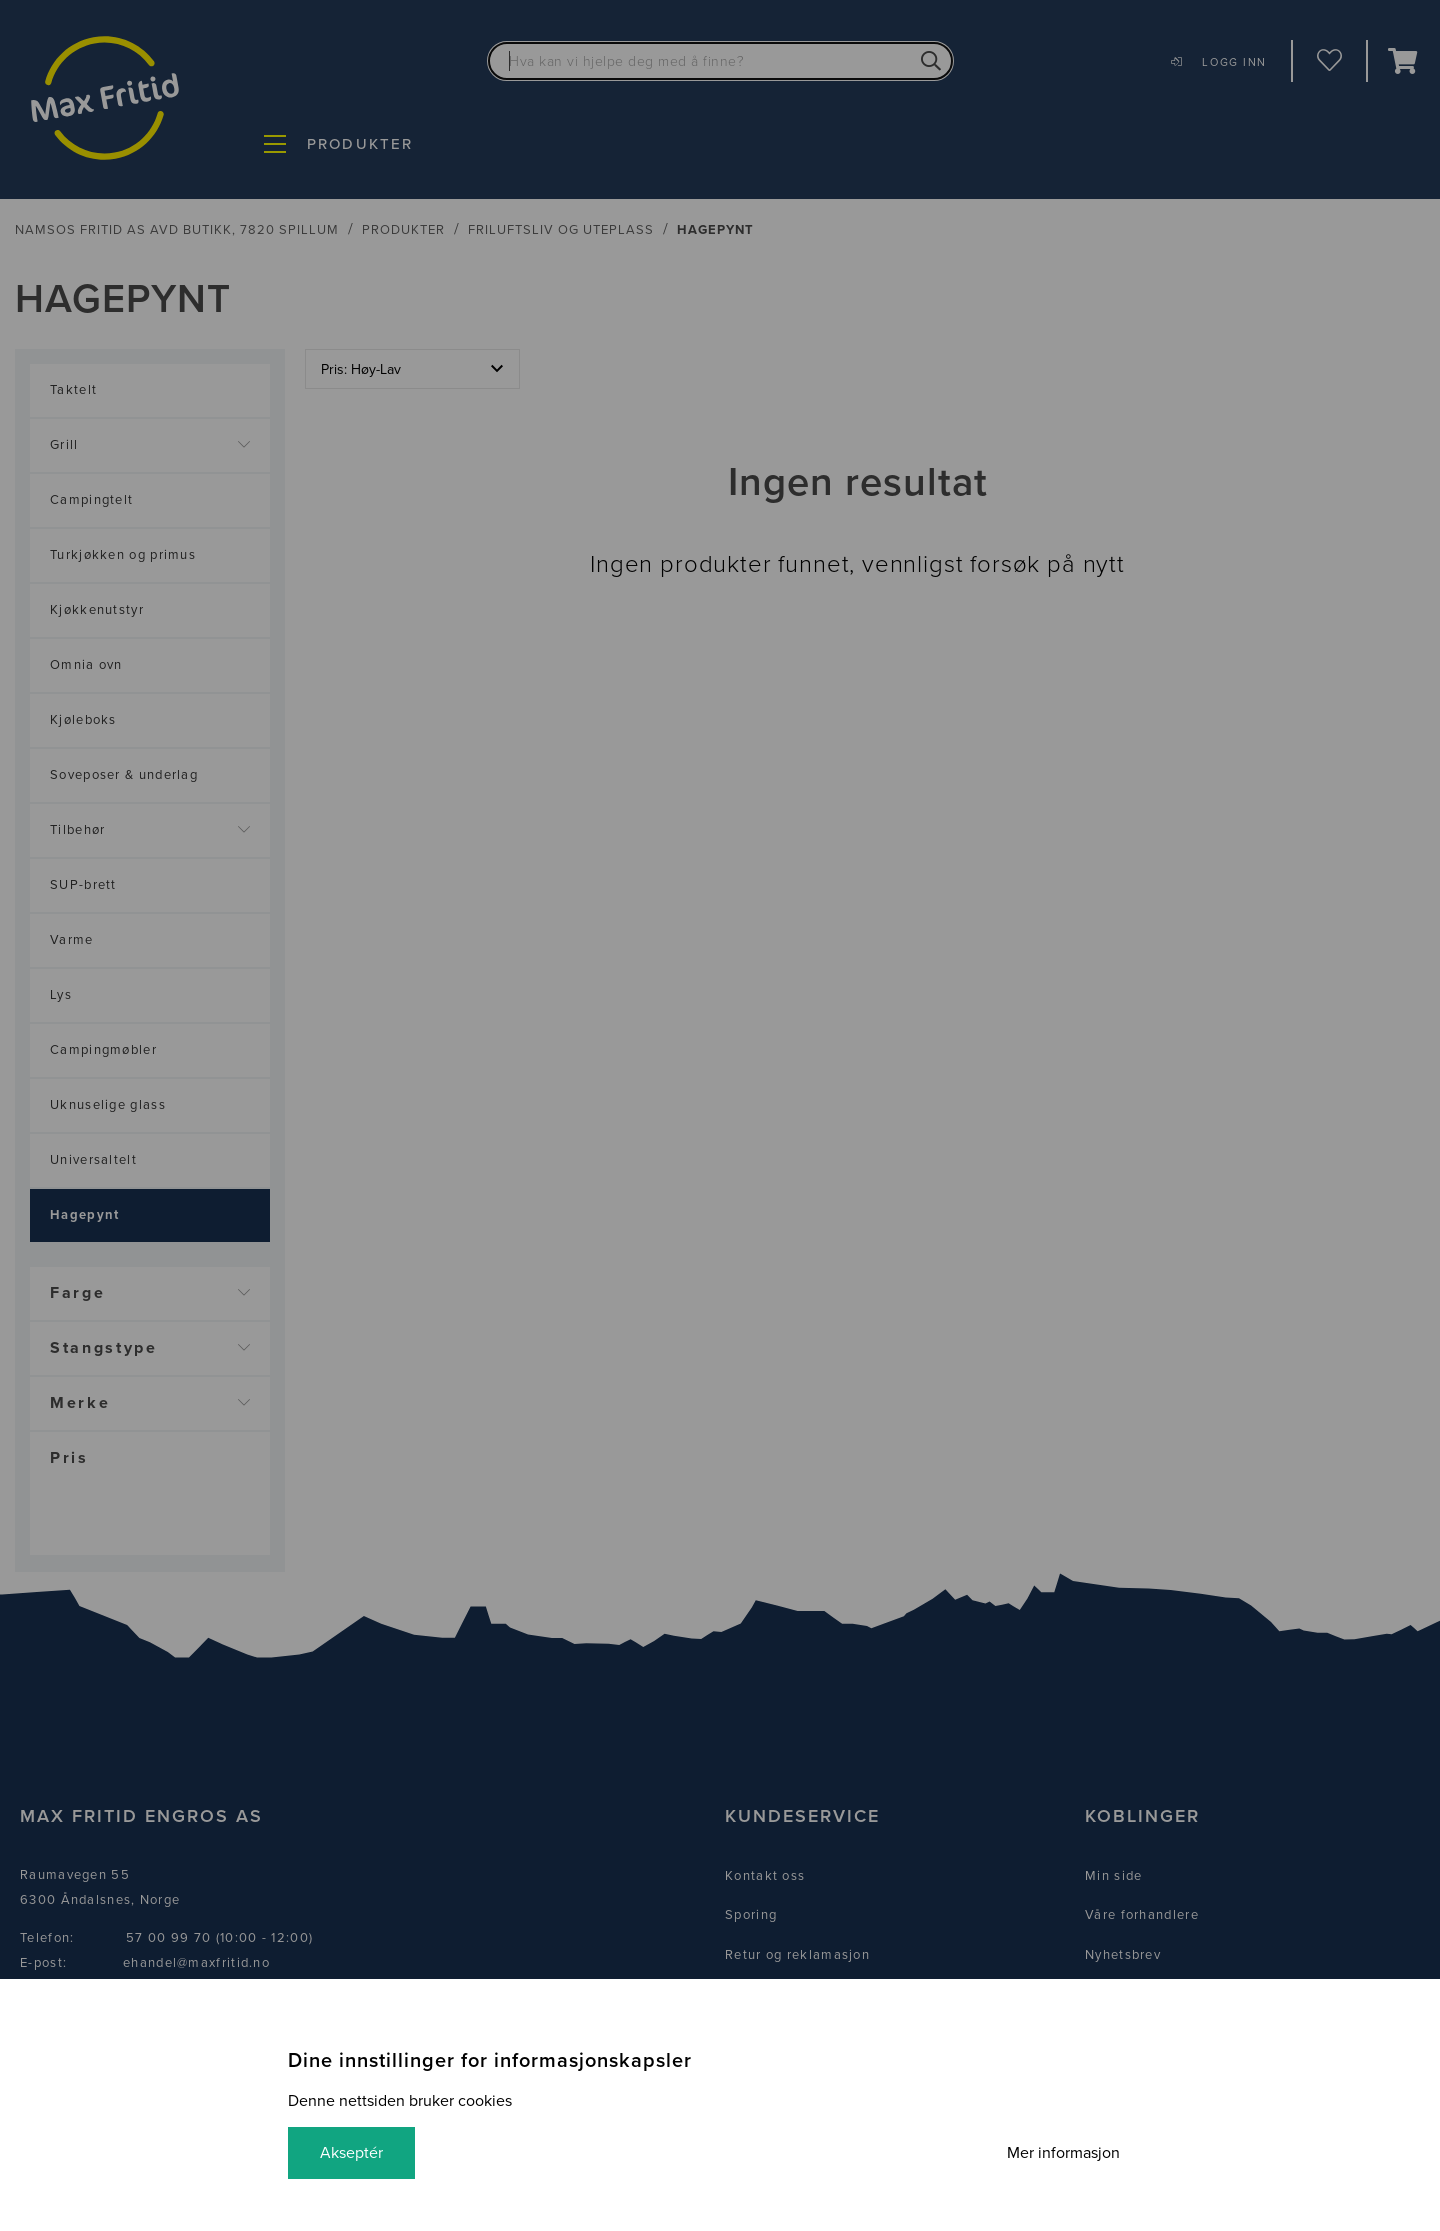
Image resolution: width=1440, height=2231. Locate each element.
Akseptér (351, 2153)
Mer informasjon (1063, 2153)
